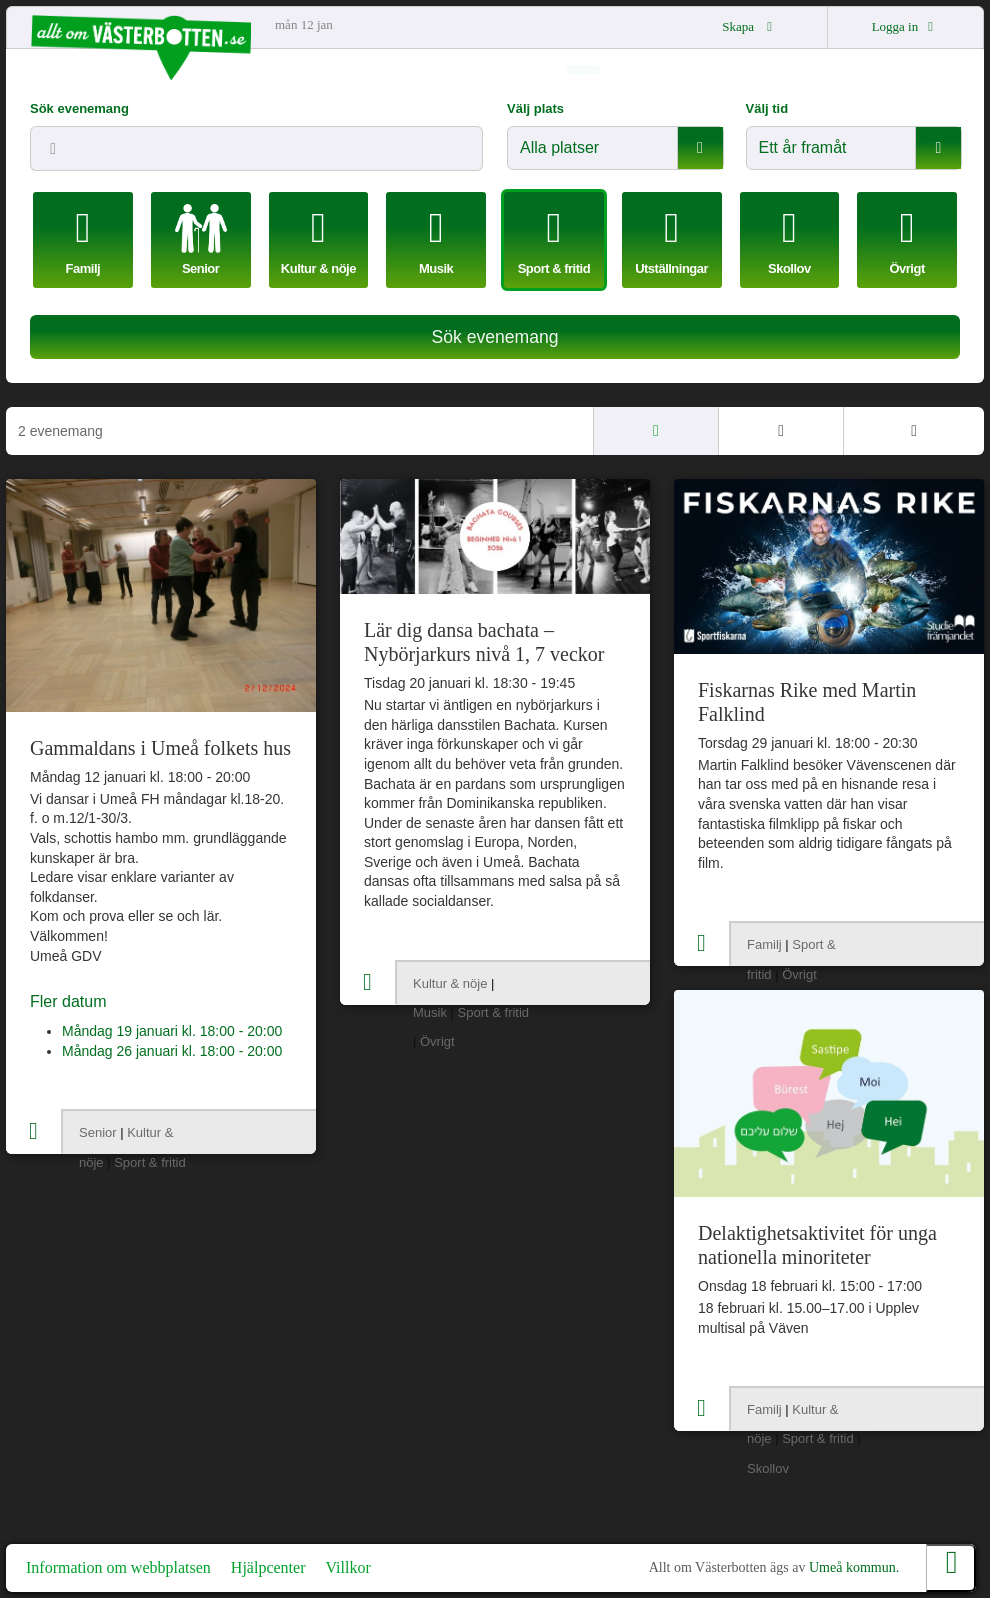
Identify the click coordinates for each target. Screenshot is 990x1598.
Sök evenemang (79, 108)
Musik (430, 1012)
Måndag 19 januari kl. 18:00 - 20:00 (172, 1031)
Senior (98, 1132)
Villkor (347, 1567)
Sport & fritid (150, 1162)
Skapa (750, 26)
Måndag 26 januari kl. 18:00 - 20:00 (172, 1051)
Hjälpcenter (268, 1567)
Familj (764, 944)
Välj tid (767, 108)
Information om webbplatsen (118, 1567)
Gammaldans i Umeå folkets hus (160, 748)
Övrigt (437, 1041)
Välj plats (535, 108)
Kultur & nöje (450, 983)
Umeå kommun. (854, 1567)
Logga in (906, 26)
